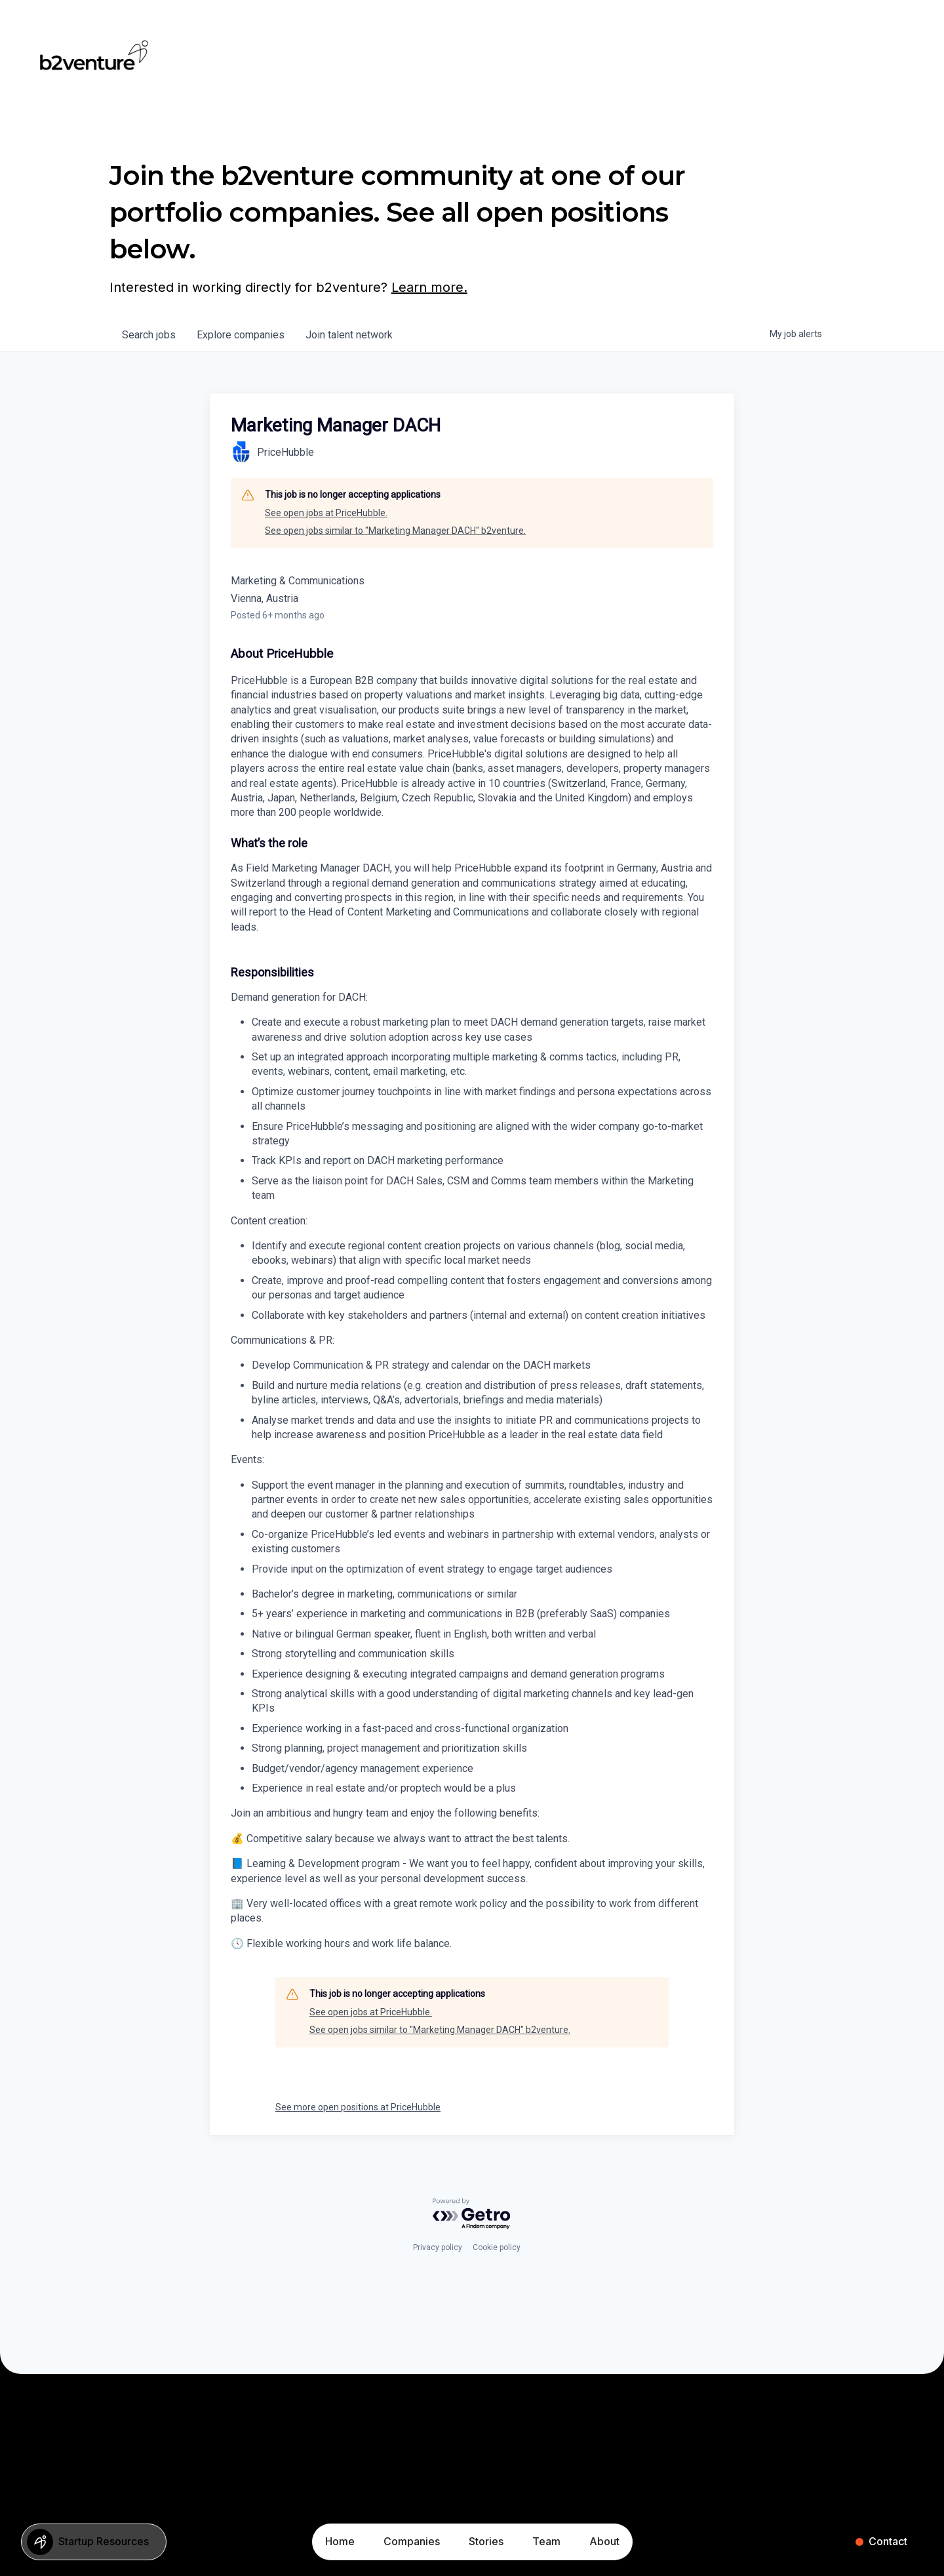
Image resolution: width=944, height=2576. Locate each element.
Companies (412, 2541)
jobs (149, 335)
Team (546, 2541)
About (604, 2541)
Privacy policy (437, 2247)
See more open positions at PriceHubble (358, 2107)
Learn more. (429, 287)
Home (340, 2541)
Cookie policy (497, 2247)
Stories (486, 2541)
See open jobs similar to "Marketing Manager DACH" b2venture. (395, 530)
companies (241, 335)
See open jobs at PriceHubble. (326, 513)
